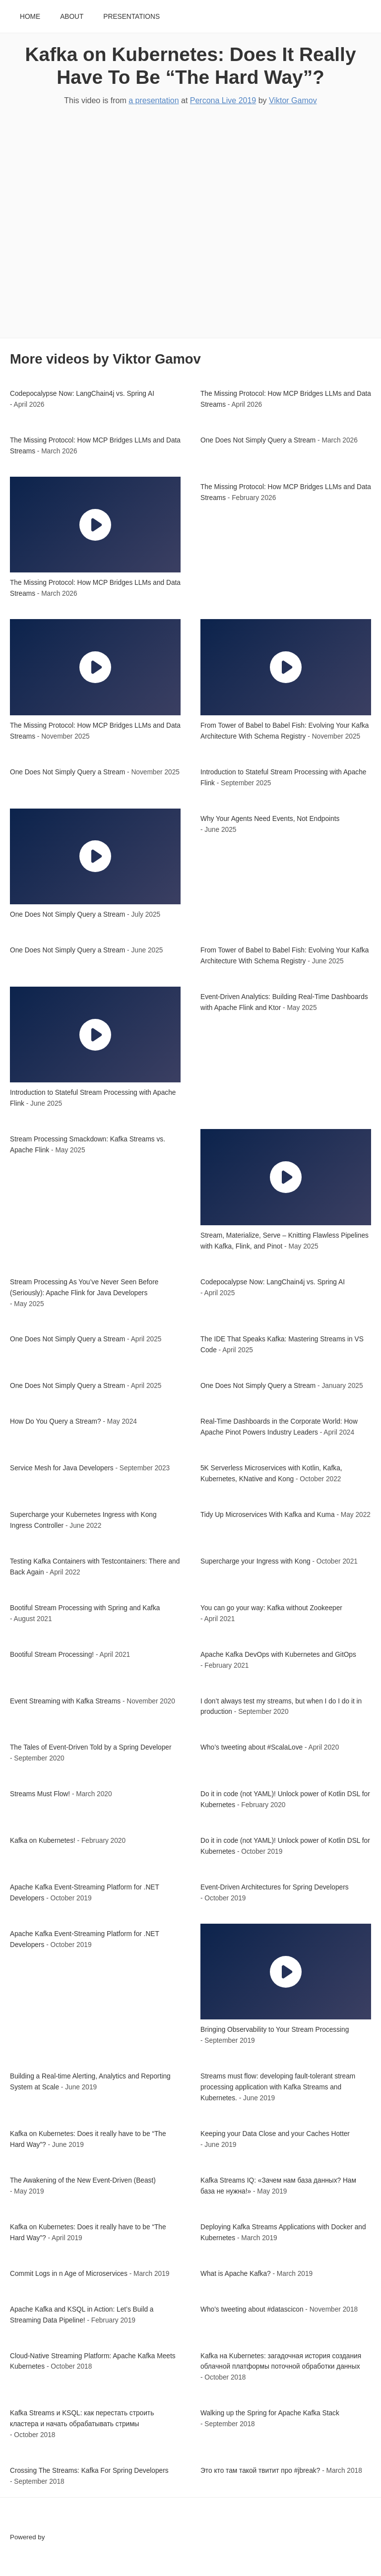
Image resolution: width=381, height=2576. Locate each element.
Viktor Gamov (293, 100)
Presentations (131, 16)
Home (30, 16)
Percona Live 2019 (223, 100)
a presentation (153, 100)
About (71, 16)
